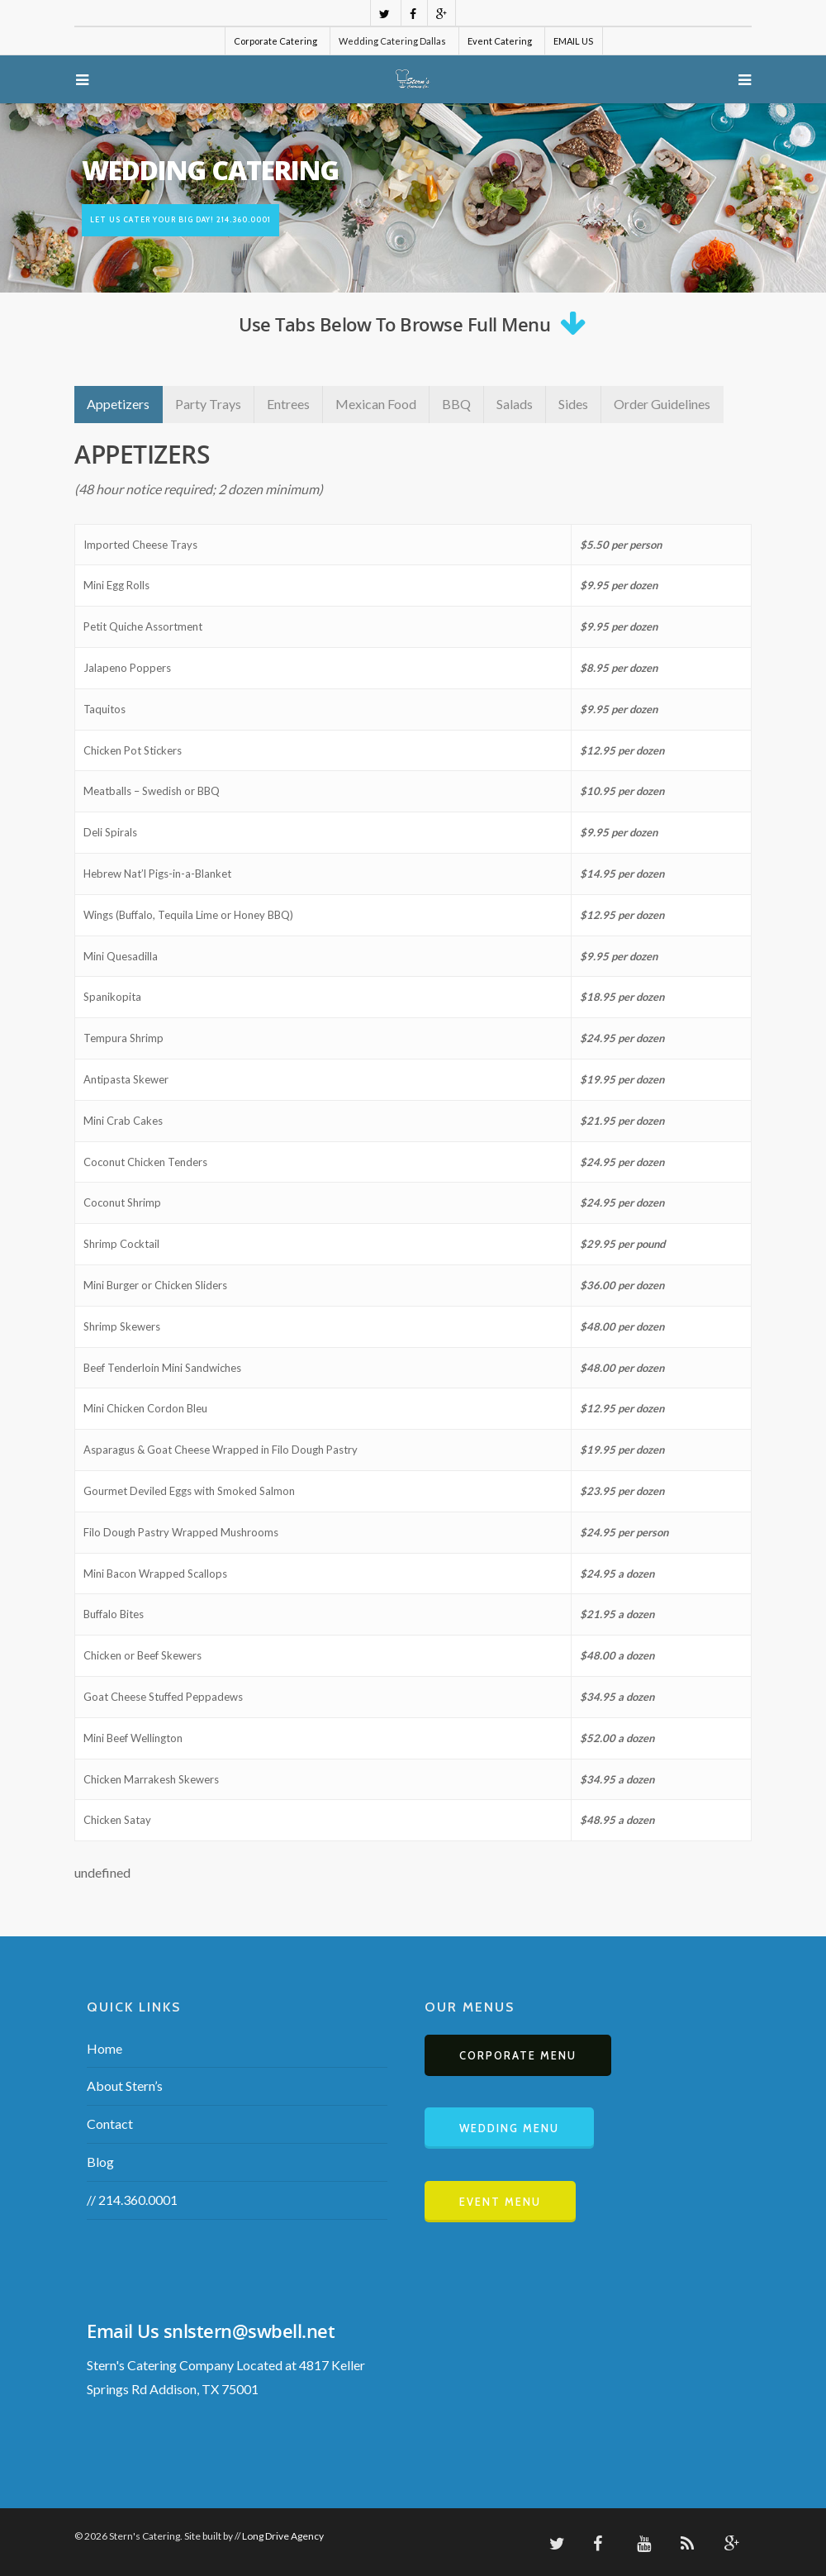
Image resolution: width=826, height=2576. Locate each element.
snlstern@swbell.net (249, 2330)
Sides (573, 404)
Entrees (288, 404)
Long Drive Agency (283, 2536)
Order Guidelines (662, 404)
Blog (100, 2161)
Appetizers (118, 404)
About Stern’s (125, 2085)
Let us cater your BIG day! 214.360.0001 (180, 219)
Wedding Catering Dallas (392, 41)
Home (104, 2048)
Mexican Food (375, 404)
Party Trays (208, 404)
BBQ (456, 404)
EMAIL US (573, 41)
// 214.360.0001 (132, 2199)
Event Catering (500, 41)
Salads (514, 404)
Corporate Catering (275, 41)
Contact (110, 2123)
